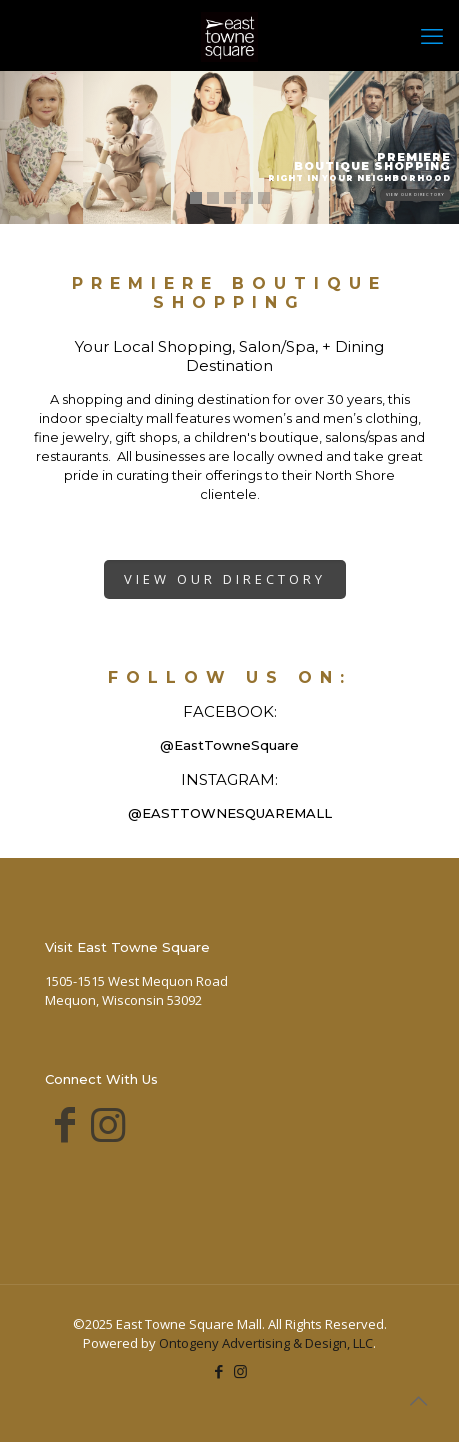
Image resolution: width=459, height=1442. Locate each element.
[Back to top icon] (418, 1401)
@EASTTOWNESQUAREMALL (230, 813)
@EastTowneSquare (229, 745)
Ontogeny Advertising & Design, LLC (266, 1343)
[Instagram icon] (240, 1371)
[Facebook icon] (219, 1371)
